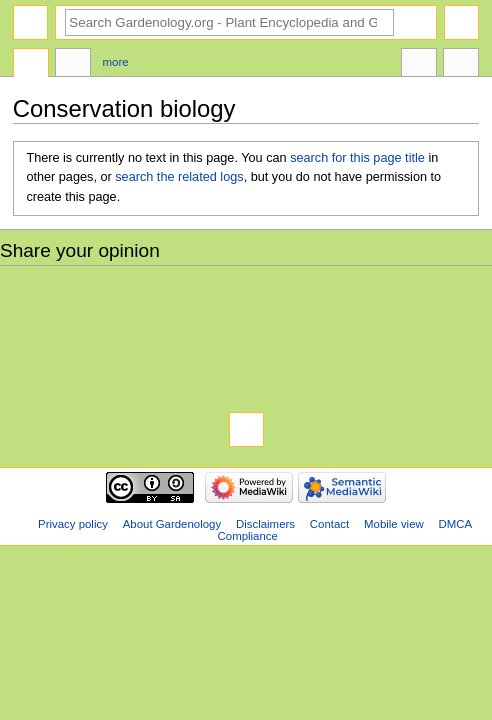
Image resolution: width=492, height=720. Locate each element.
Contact (329, 524)
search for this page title (357, 158)
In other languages (419, 65)
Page (31, 65)
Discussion (73, 65)
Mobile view (394, 524)
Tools (461, 65)
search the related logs (179, 177)
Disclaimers (265, 524)
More (116, 62)
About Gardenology (172, 524)
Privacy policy (73, 524)
